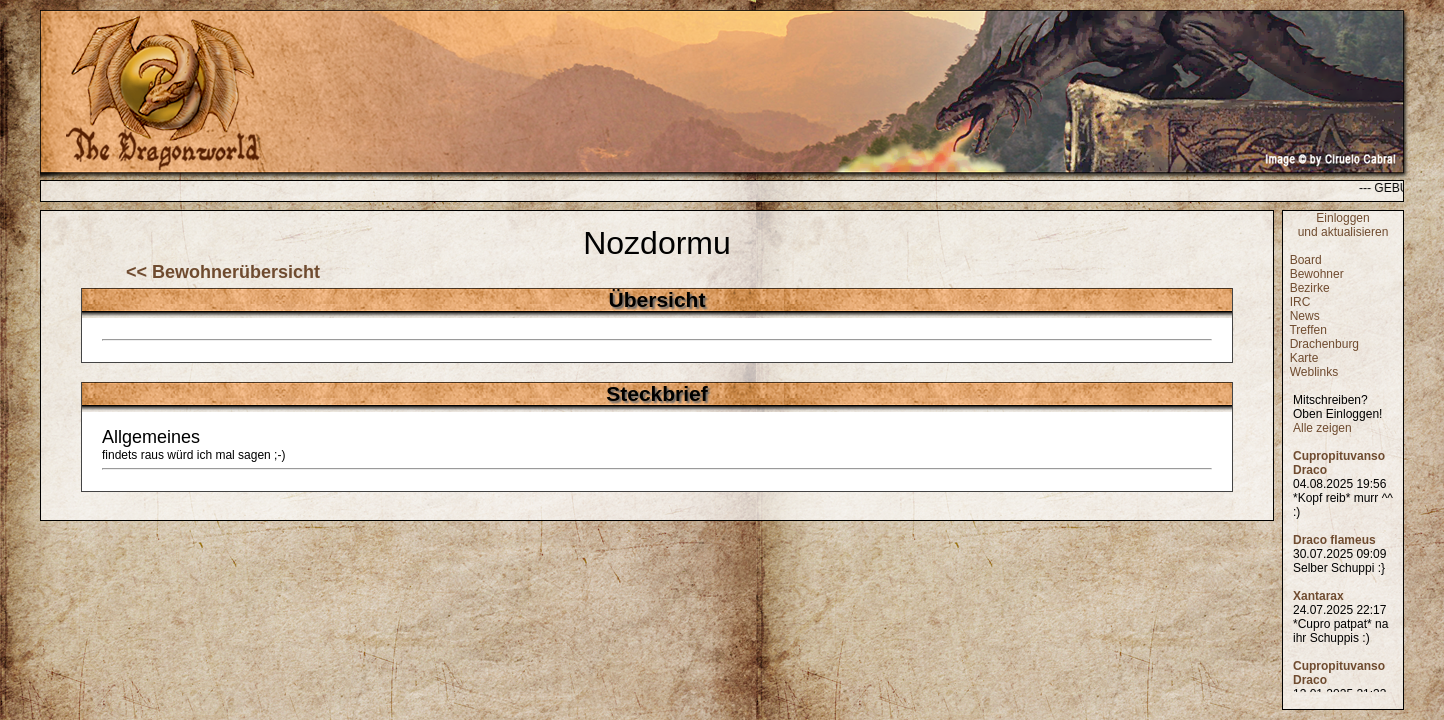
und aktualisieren (1343, 232)
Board (1306, 260)
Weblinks (1314, 372)
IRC (1300, 302)
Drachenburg (1324, 344)
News (1305, 316)
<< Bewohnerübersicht (223, 272)
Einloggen (1342, 218)
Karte (1304, 358)
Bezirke (1310, 288)
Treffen (1307, 330)
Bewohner (1317, 274)
